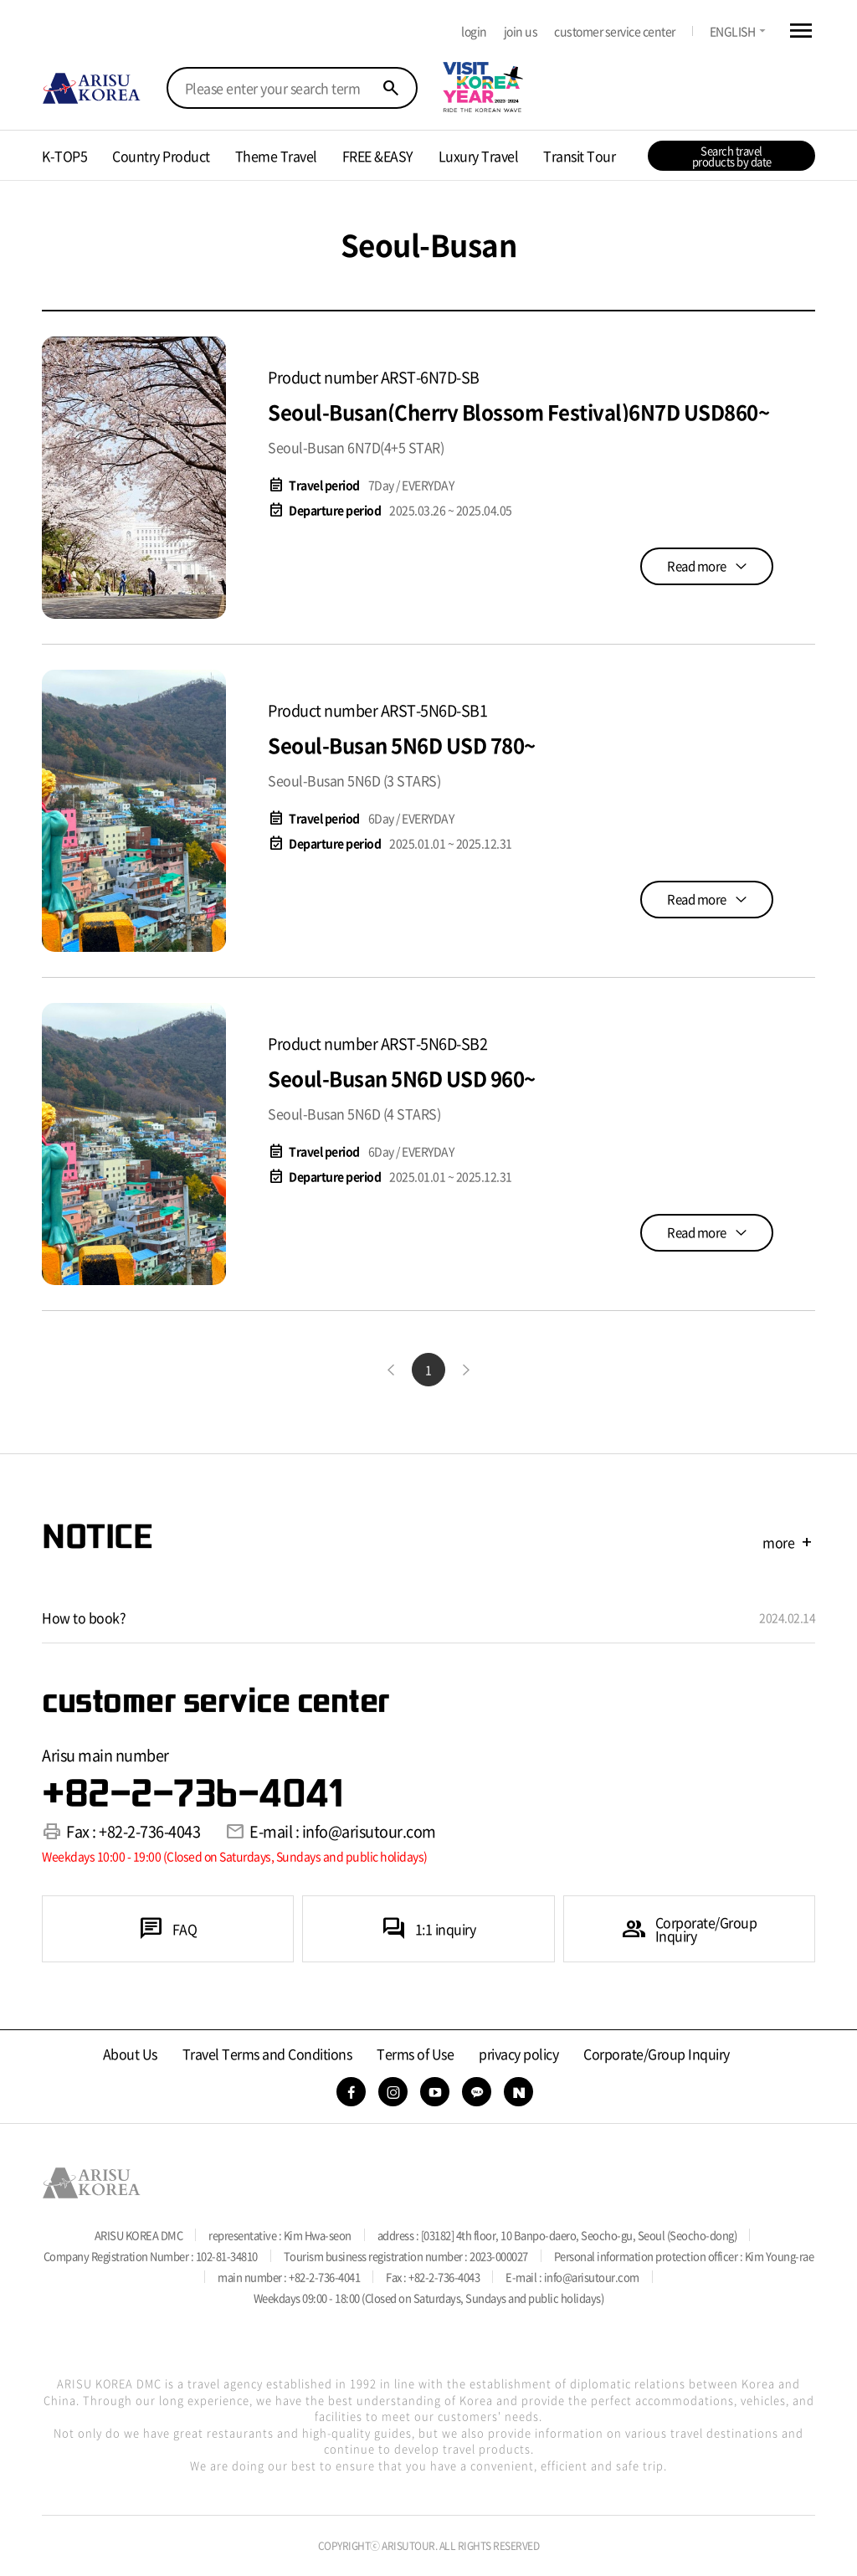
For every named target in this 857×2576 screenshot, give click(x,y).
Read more (696, 566)
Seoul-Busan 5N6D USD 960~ (402, 1078)
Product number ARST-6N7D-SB (374, 377)
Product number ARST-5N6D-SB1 (377, 710)
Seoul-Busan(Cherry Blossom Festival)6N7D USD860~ (518, 412)
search (391, 88)
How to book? (84, 1617)
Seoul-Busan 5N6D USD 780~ (402, 745)
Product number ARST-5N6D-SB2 (377, 1043)
